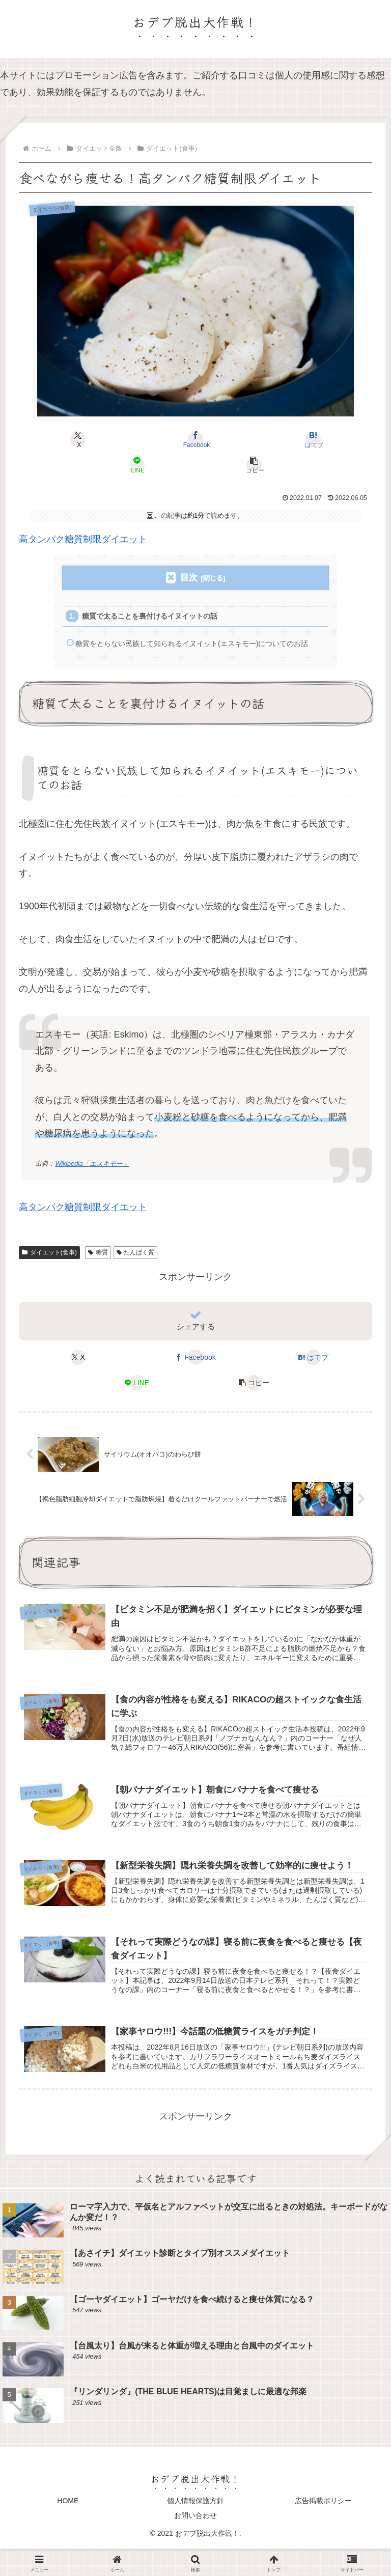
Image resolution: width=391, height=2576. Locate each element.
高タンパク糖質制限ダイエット (83, 539)
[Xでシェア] (77, 439)
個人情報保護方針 (195, 2528)
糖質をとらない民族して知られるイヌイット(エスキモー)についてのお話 (198, 654)
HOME (67, 2528)
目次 (189, 577)
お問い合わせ (195, 2543)
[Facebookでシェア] (195, 439)
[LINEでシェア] (136, 465)
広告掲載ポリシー (323, 2528)
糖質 (98, 1272)
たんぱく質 (136, 1272)
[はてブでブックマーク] (313, 439)
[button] (254, 465)
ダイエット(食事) (49, 1272)
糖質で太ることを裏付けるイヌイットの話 (156, 617)
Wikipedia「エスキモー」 (92, 1183)
